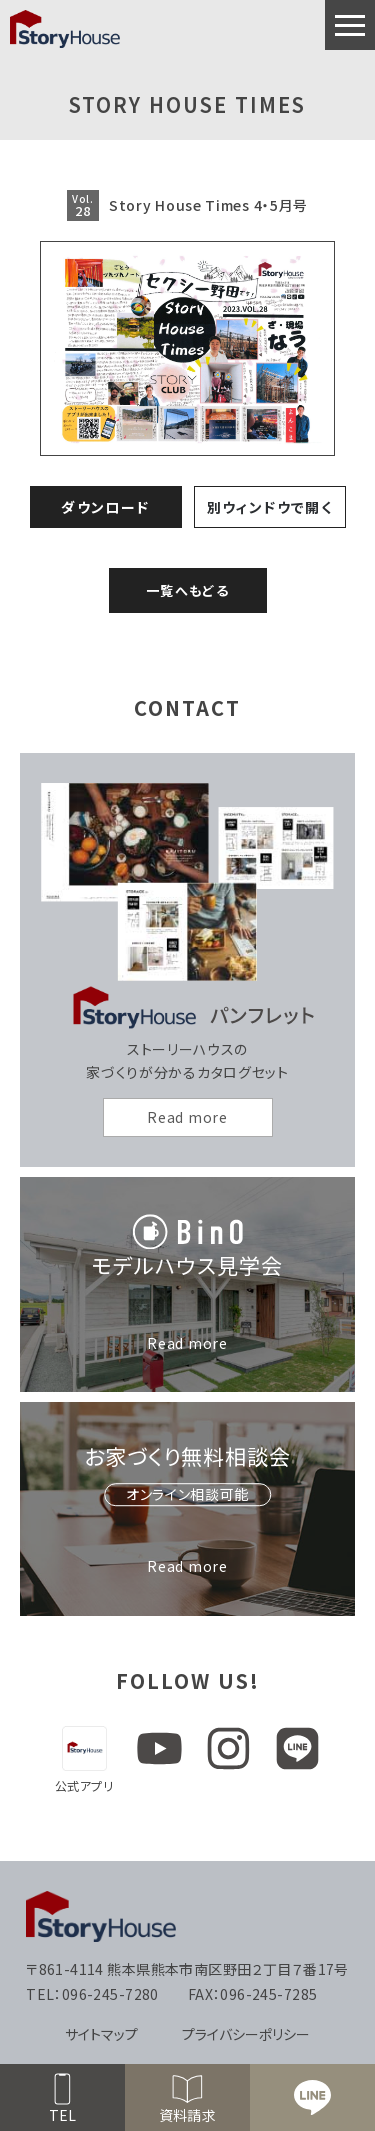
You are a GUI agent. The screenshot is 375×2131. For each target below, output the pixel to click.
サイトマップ (101, 2034)
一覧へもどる (187, 590)
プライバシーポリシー (246, 2034)
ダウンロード (105, 507)
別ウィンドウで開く (270, 507)
